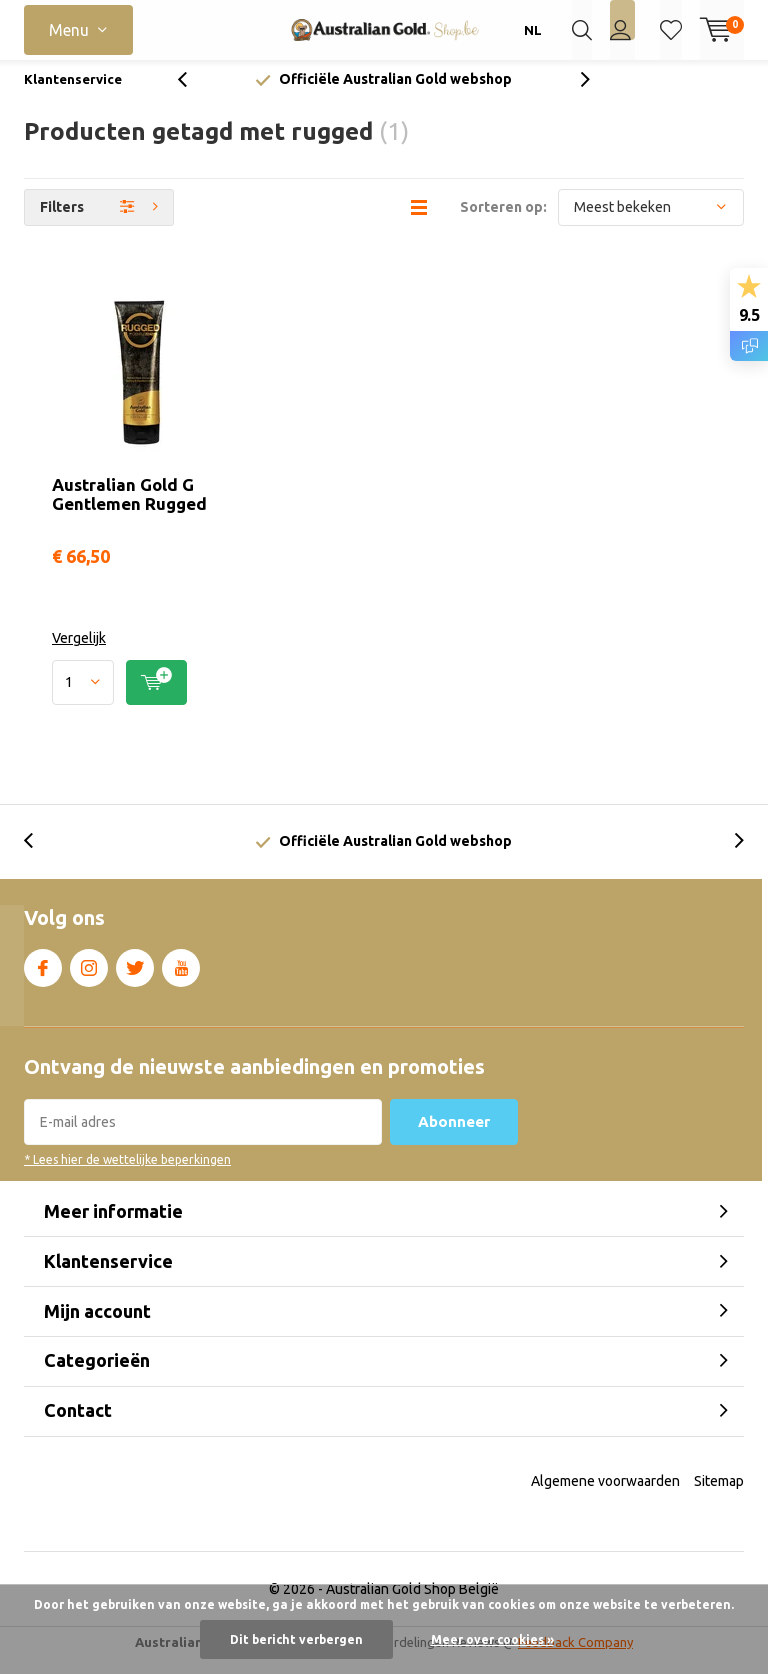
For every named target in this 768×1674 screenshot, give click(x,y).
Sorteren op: (503, 222)
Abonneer (454, 1136)
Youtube (181, 979)
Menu (69, 30)
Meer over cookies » (492, 1639)
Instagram (89, 979)
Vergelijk (79, 653)
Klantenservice (73, 94)
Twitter (135, 979)
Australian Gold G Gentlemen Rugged (129, 509)
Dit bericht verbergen (296, 1639)
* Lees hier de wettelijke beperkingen (127, 1174)
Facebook (43, 979)
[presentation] (193, 94)
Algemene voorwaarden (605, 1495)
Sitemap (719, 1495)
